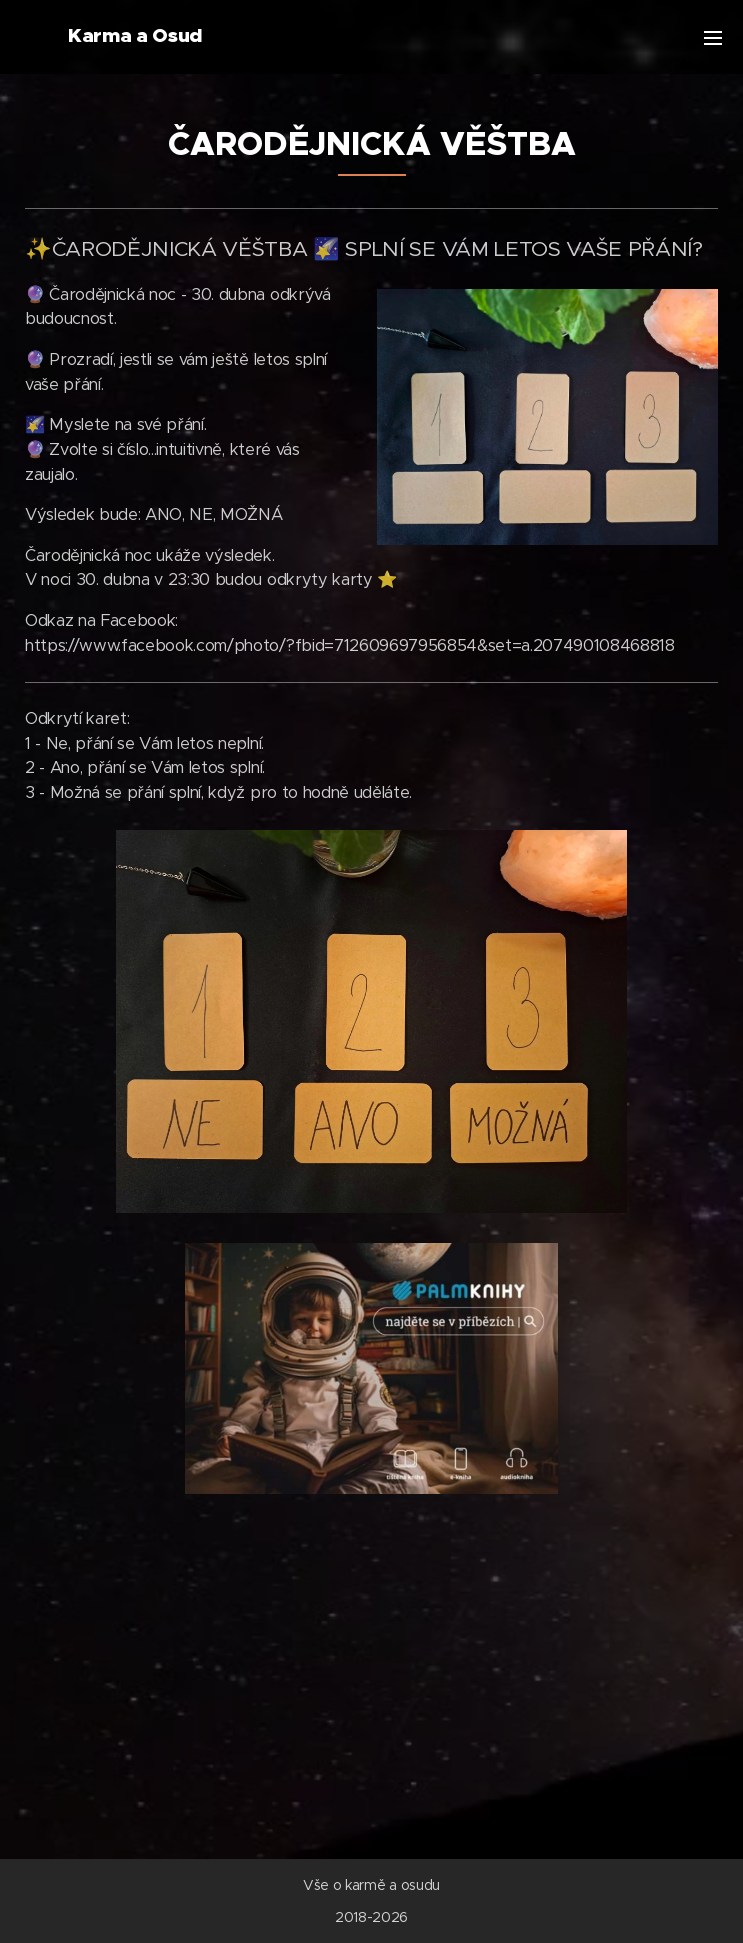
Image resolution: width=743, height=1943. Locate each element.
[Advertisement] (371, 1664)
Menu (713, 38)
